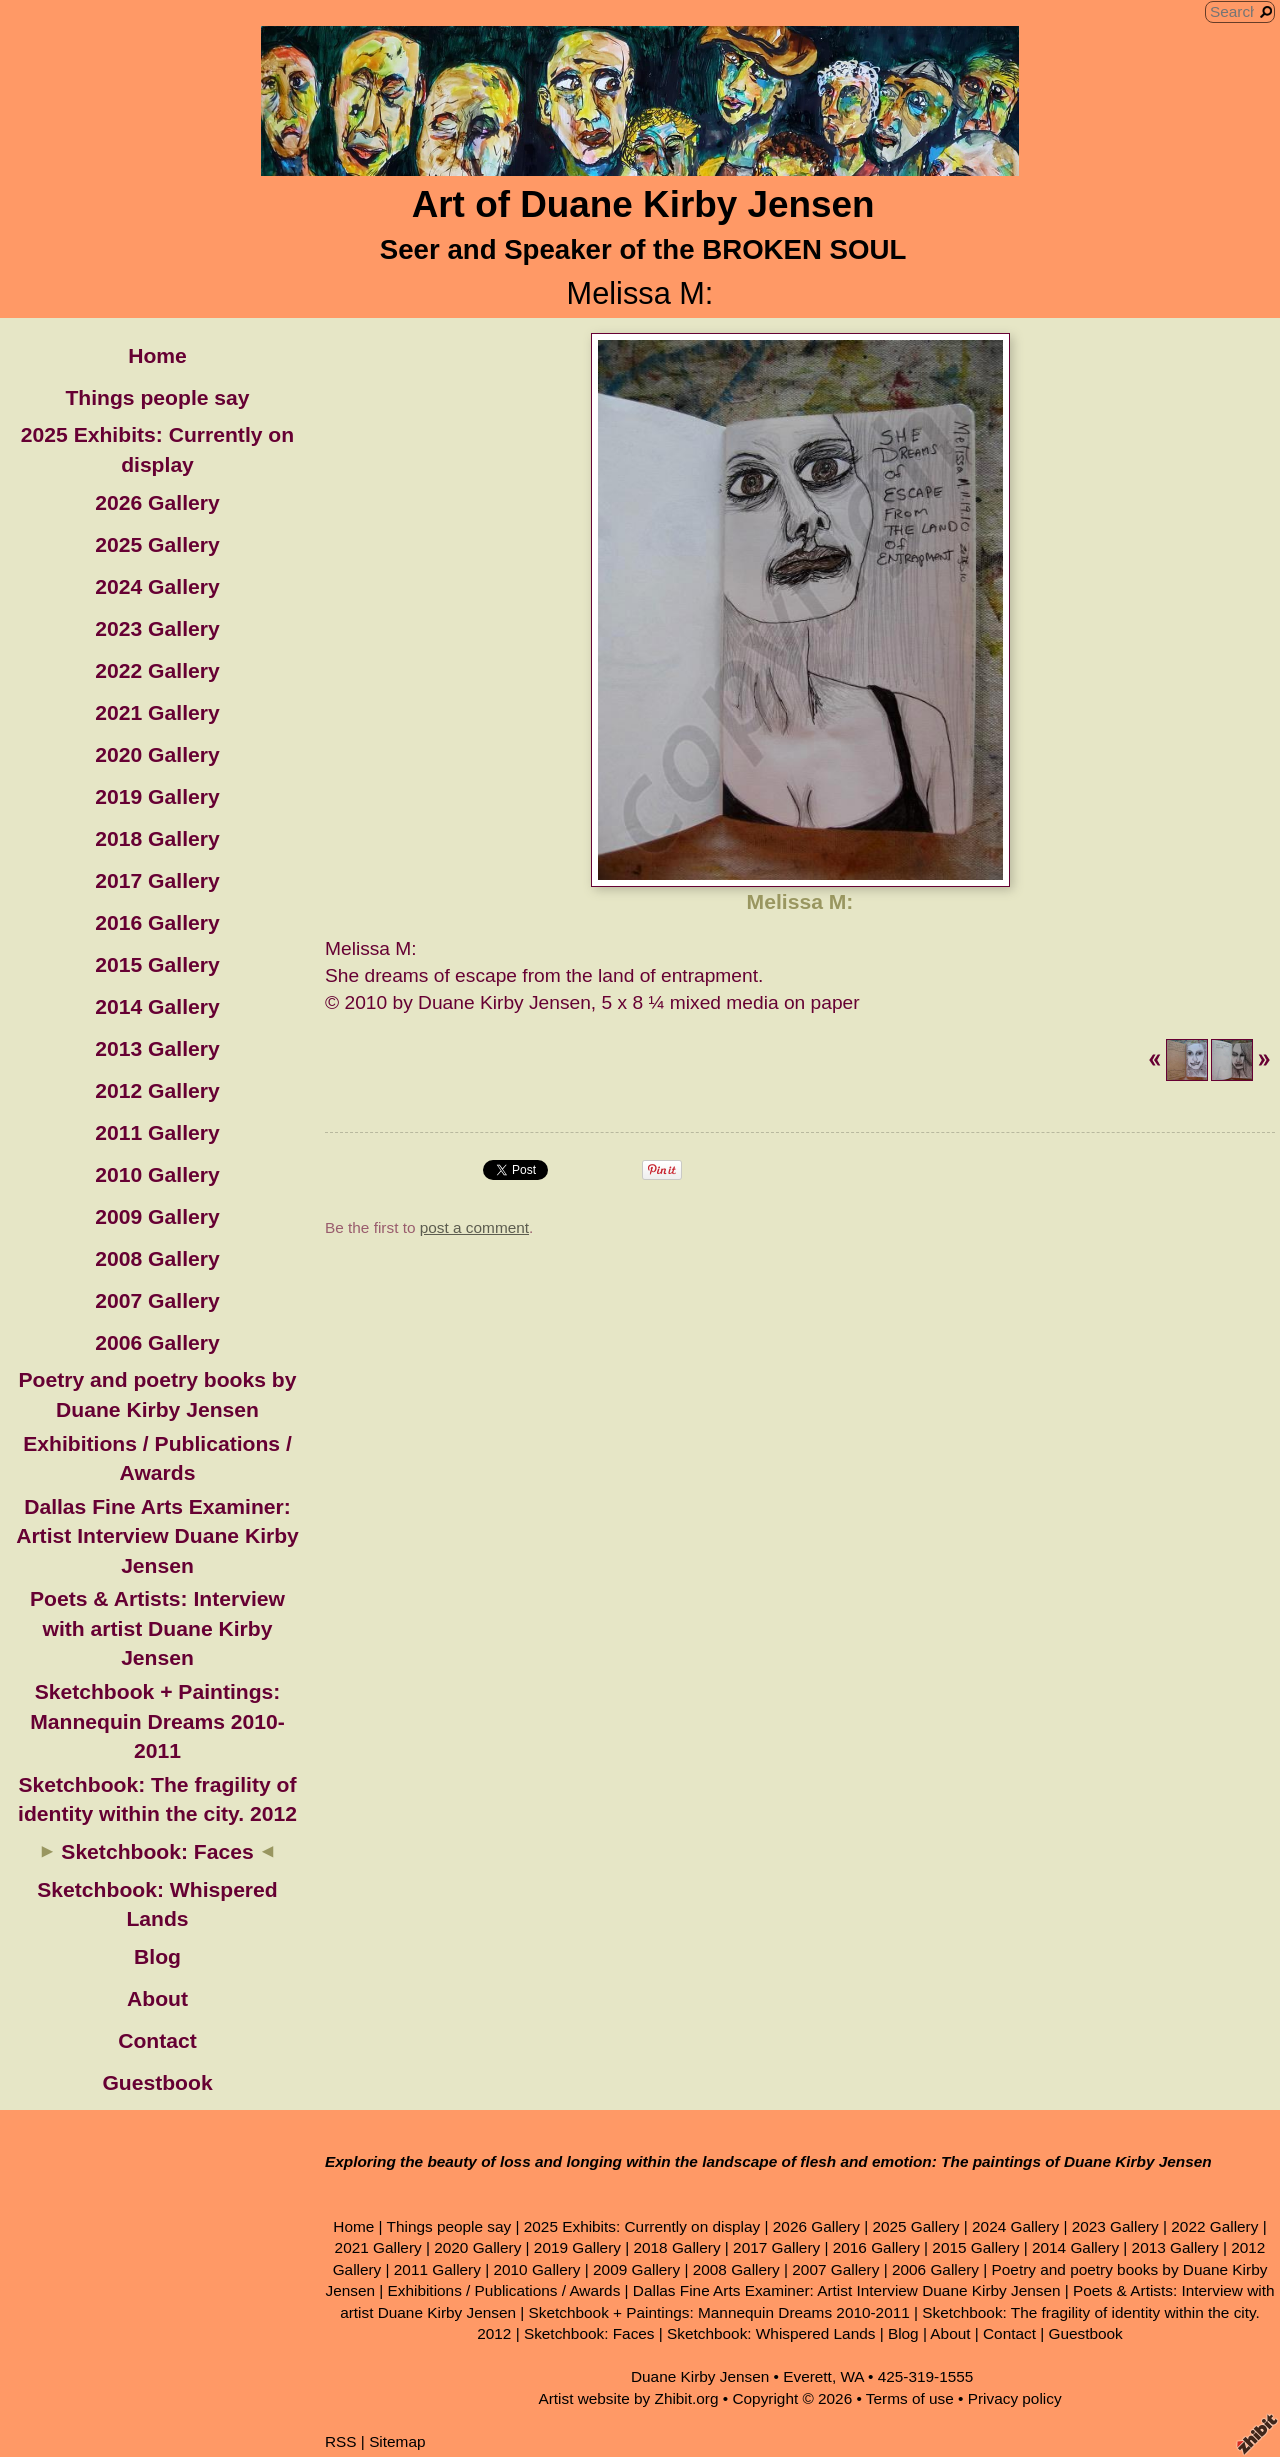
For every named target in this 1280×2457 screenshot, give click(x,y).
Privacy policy (1015, 2398)
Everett (807, 2376)
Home (157, 355)
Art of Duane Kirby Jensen (643, 204)
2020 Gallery (157, 754)
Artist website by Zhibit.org (628, 2398)
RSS (341, 2441)
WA (851, 2376)
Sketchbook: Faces (157, 1851)
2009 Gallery (157, 1216)
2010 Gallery (157, 1174)
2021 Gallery (157, 712)
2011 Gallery (157, 1132)
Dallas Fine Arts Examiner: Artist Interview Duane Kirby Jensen (157, 1536)
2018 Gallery (157, 838)
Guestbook (157, 2082)
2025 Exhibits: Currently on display (642, 2226)
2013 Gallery (157, 1048)
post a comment (474, 1227)
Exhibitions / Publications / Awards (504, 2290)
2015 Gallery (157, 964)
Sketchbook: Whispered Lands (771, 2333)
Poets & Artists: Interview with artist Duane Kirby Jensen (157, 1628)
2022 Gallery (157, 670)
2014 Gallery (157, 1006)
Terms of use (910, 2398)
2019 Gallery (157, 796)
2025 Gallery (157, 544)
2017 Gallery (157, 880)
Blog (157, 1956)
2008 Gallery (157, 1258)
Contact (157, 2040)
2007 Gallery (157, 1300)
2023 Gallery (157, 628)
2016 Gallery (157, 922)
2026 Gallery (157, 502)
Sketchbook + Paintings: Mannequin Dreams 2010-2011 (157, 1721)
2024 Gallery (157, 586)
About (157, 1998)
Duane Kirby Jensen (700, 2376)
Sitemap (397, 2441)
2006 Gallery (157, 1342)
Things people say (157, 397)
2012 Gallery (157, 1090)
